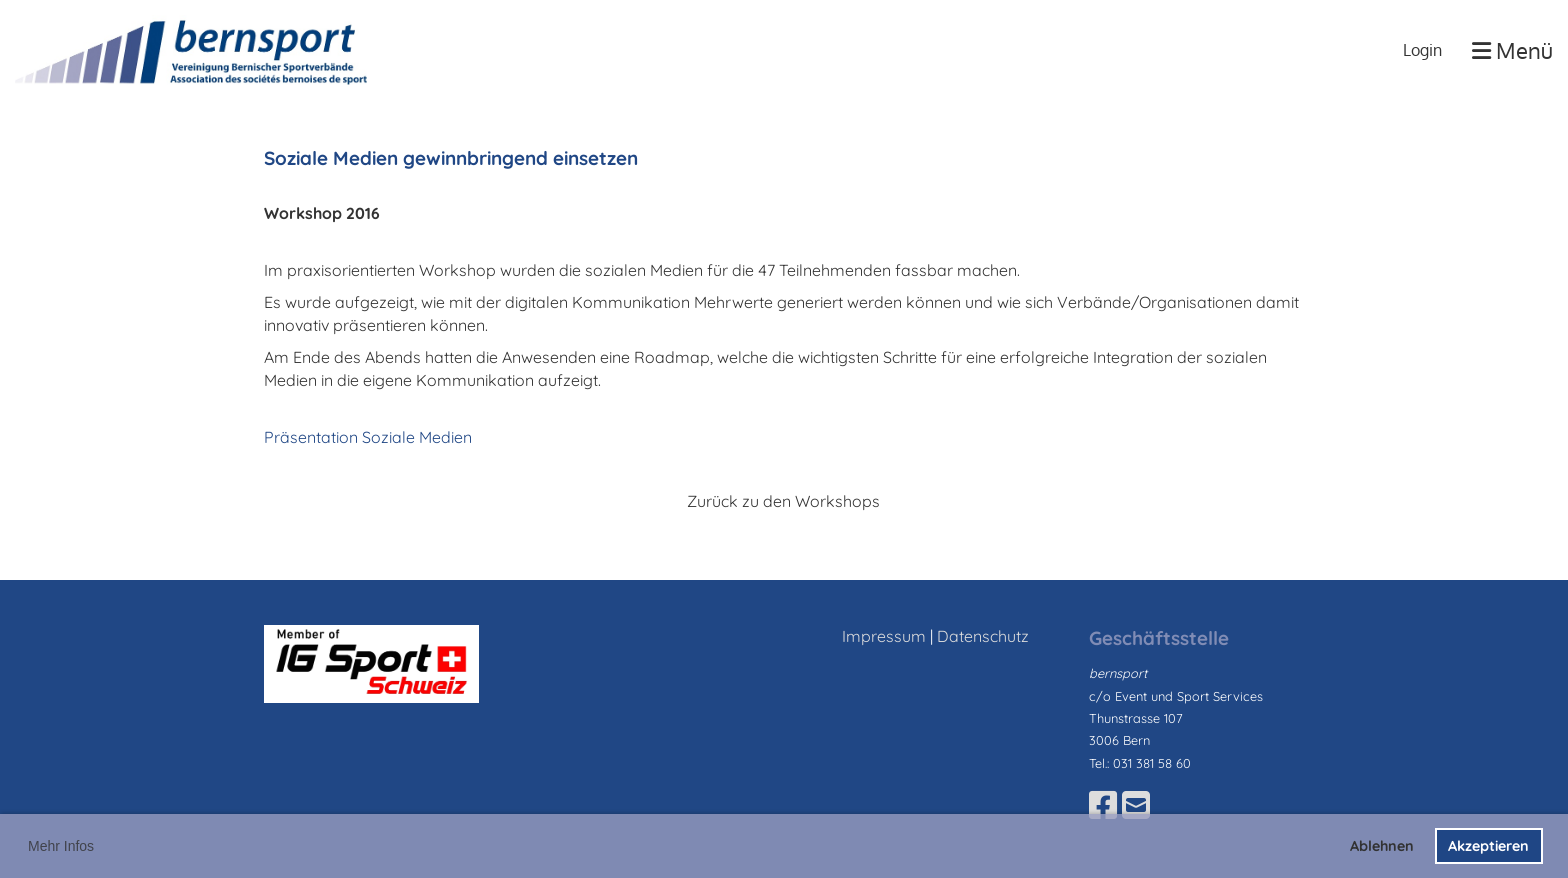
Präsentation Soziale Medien (368, 437)
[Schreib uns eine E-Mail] (1136, 805)
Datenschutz (983, 636)
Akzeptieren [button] (1488, 846)
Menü (1512, 50)
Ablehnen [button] (1382, 846)
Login (1422, 50)
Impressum (884, 636)
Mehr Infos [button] (61, 846)
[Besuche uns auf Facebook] (1103, 805)
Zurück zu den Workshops (783, 501)
